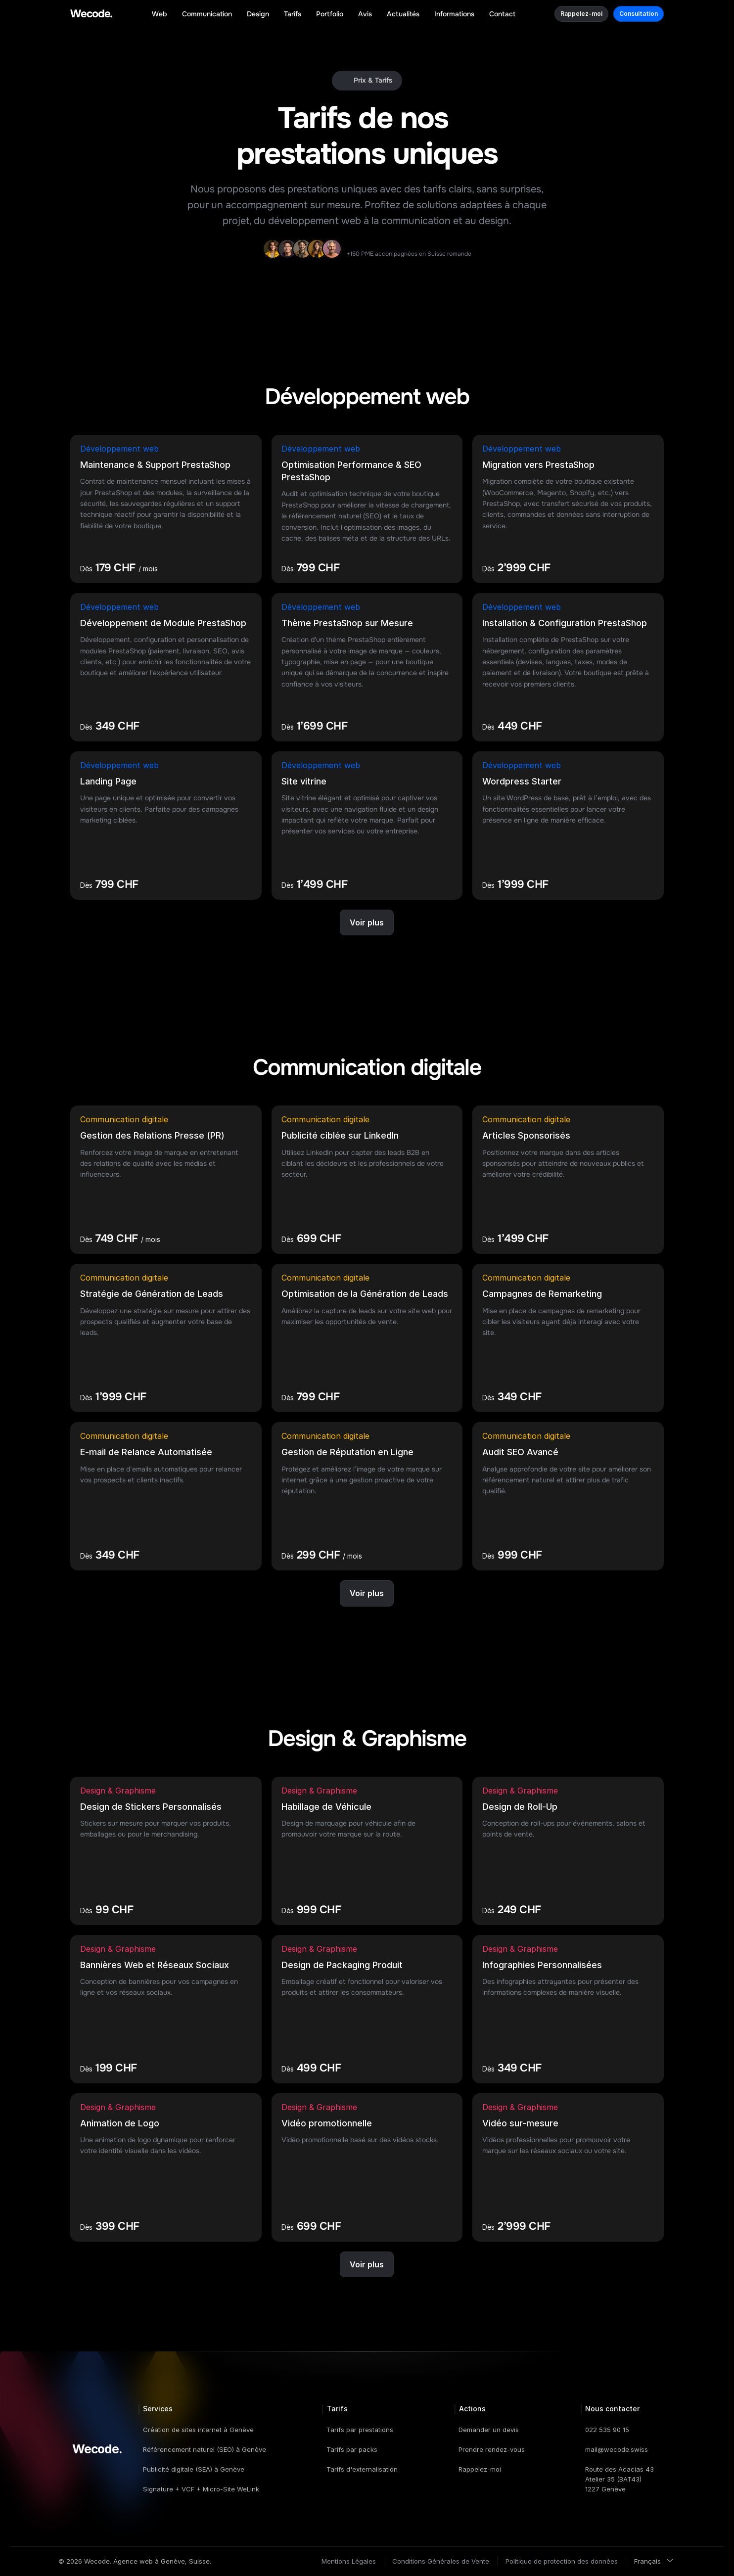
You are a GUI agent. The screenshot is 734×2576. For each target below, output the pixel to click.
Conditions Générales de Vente (440, 2561)
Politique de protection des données (561, 2561)
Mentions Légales (348, 2561)
